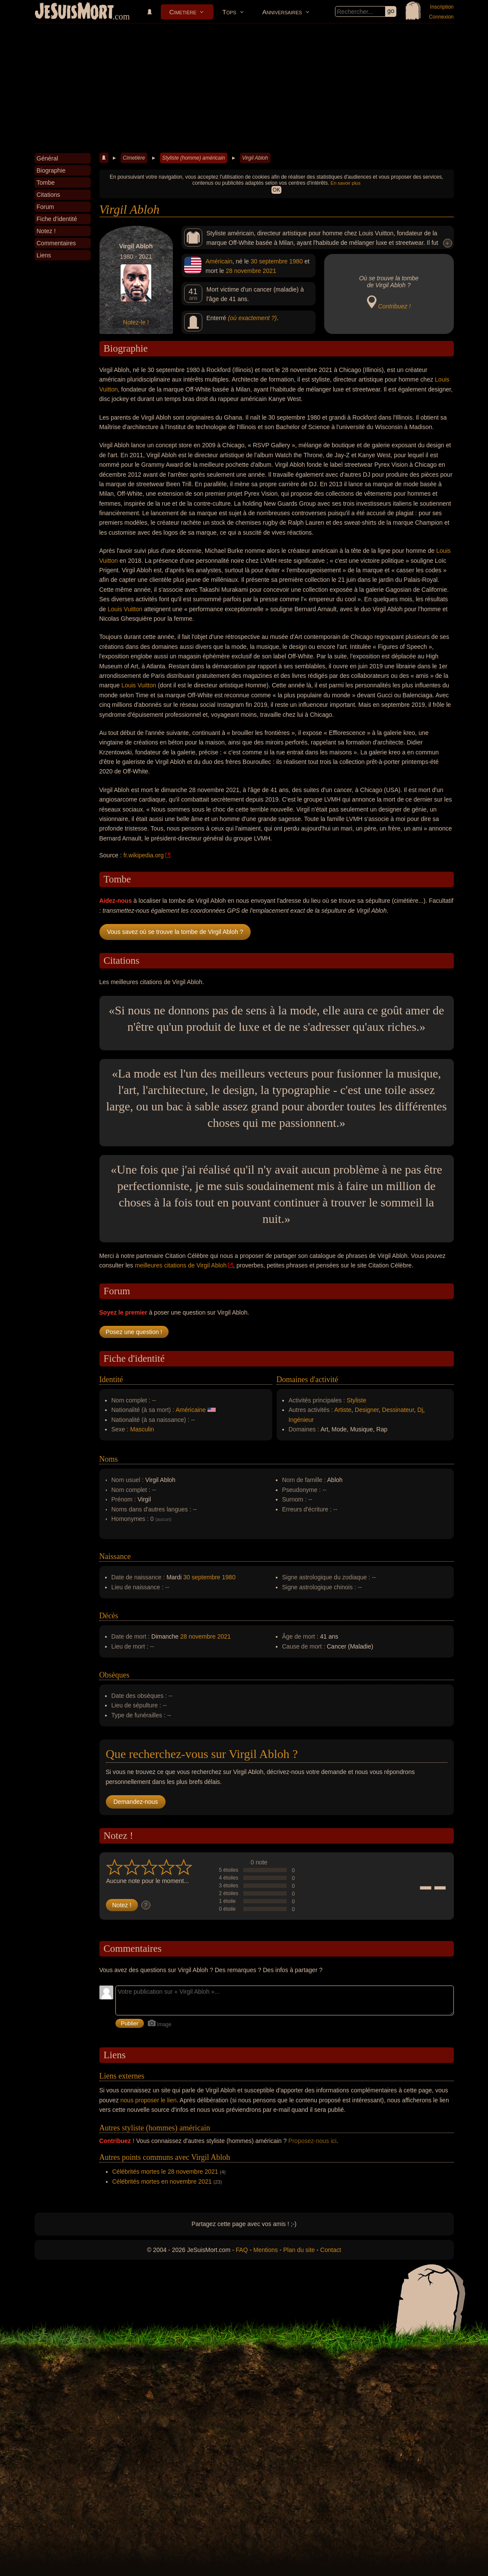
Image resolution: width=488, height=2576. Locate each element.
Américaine (190, 1409)
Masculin (142, 1429)
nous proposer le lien (149, 2100)
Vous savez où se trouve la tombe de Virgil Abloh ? (175, 931)
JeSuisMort (74, 12)
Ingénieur (301, 1419)
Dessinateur (398, 1409)
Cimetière (183, 12)
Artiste (342, 1409)
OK (276, 190)
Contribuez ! (394, 306)
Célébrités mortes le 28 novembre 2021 (165, 2171)
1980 (296, 261)
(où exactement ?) (252, 317)
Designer (367, 1409)
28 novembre (243, 270)
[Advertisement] (244, 88)
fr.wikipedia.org (144, 855)
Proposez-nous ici (312, 2140)
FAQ (242, 2249)
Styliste (356, 1400)
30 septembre (269, 261)
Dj (420, 1409)
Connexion (441, 17)
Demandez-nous (136, 1801)
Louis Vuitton (125, 609)
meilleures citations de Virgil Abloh (180, 1265)
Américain (219, 261)
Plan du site (299, 2249)
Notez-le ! (136, 322)
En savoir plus (345, 183)
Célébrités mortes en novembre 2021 (162, 2181)
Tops (229, 12)
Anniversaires (282, 12)
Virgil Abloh (255, 158)
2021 (269, 270)
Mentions (265, 2249)
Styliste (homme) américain (193, 158)
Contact (330, 2249)
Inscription (442, 7)
